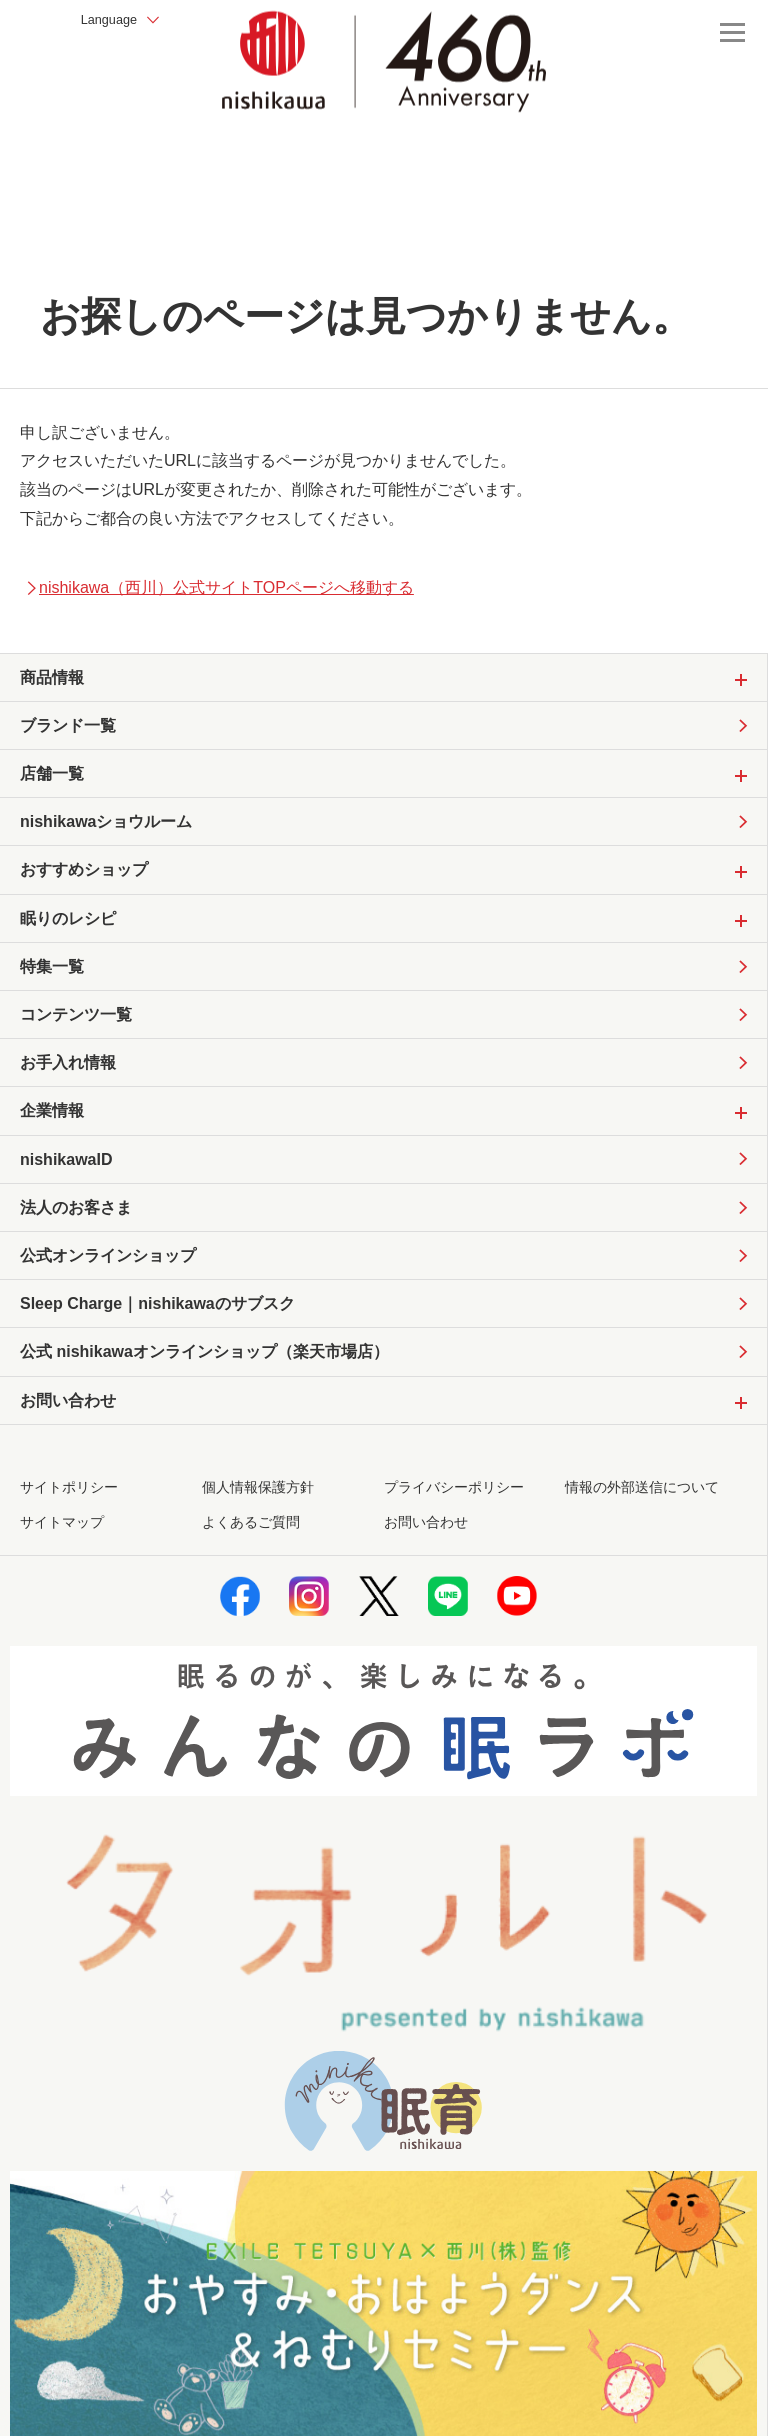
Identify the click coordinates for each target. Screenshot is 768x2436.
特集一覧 (52, 975)
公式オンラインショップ (108, 1274)
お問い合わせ (426, 1548)
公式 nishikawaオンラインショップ (204, 1375)
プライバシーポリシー (454, 1512)
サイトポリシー (69, 1512)
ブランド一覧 (68, 726)
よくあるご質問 (251, 1548)
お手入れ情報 (68, 1075)
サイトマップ (62, 1548)
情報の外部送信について (642, 1512)
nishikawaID (66, 1175)
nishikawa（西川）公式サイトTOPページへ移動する (219, 587)
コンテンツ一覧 (76, 1025)
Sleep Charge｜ (157, 1325)
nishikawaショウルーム (106, 826)
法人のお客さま (76, 1224)
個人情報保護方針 (258, 1512)
